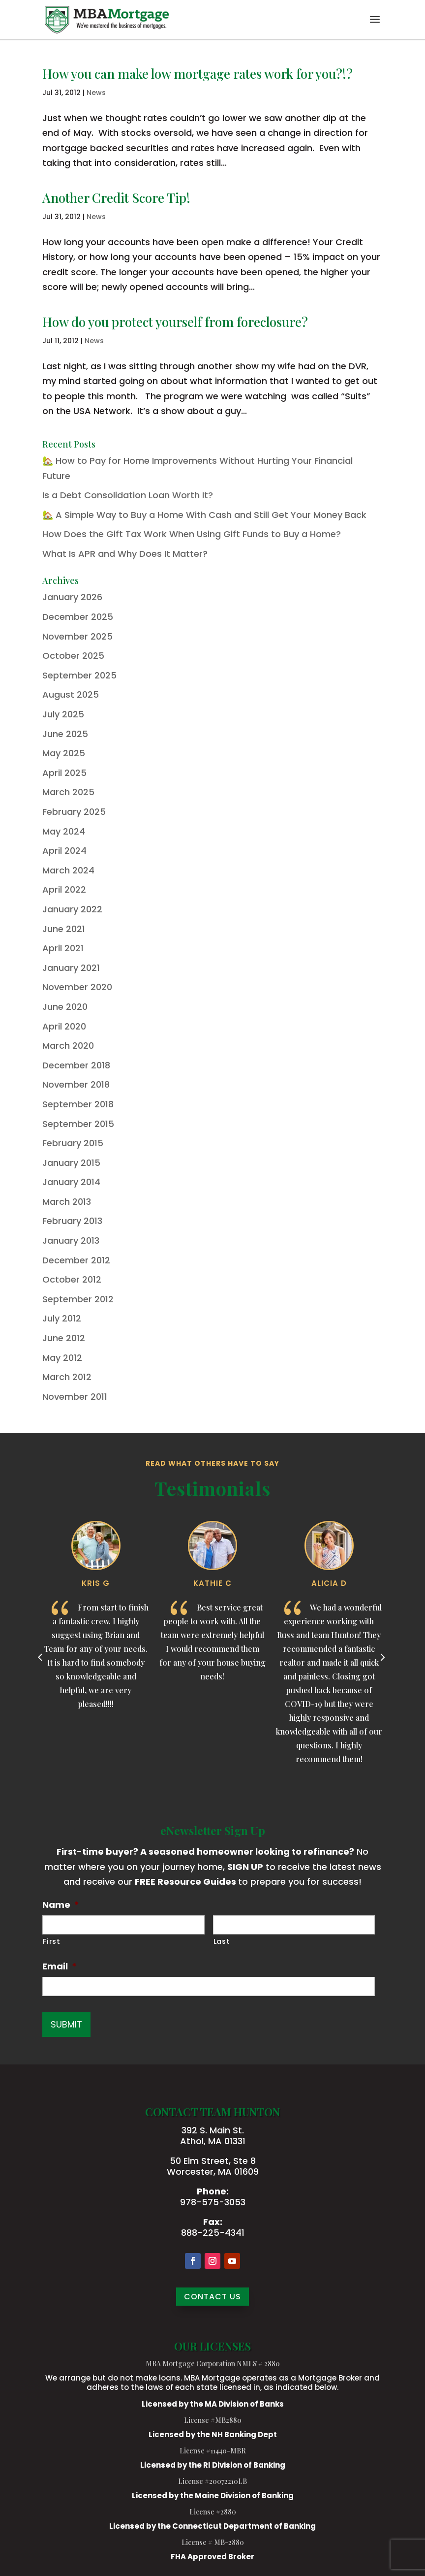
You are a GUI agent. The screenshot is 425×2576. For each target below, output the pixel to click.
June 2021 (63, 929)
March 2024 (68, 870)
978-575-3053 (212, 2202)
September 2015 (78, 1124)
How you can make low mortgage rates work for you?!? (197, 73)
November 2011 (74, 1396)
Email (59, 1966)
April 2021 (63, 948)
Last (221, 1941)
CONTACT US (212, 2296)
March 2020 (68, 1045)
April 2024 (64, 850)
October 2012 (71, 1279)
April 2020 (64, 1026)
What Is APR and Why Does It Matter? (125, 553)
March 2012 (66, 1377)
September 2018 (78, 1104)
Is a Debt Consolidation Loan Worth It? (127, 495)
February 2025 (74, 811)
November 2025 (77, 636)
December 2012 (76, 1260)
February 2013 (72, 1221)
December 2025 (77, 617)
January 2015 (71, 1163)
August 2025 (70, 694)
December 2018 (76, 1065)
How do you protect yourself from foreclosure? (175, 321)
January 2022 (72, 909)
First (51, 1941)
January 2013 (70, 1240)
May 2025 (63, 753)
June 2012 (63, 1338)
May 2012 (62, 1358)
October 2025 (73, 655)
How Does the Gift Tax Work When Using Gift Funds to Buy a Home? (191, 534)
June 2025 (65, 734)
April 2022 (64, 889)
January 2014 (71, 1182)
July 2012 (61, 1318)
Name (60, 1904)
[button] (375, 25)
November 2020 (77, 987)
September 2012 (78, 1299)
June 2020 (65, 1006)
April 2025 (64, 773)
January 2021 (71, 968)
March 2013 (66, 1201)
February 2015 (72, 1143)
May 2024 (63, 831)
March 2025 (68, 792)
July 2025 (63, 714)
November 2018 (76, 1084)
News (96, 92)
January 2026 (72, 597)
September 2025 (79, 675)
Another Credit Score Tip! (116, 197)
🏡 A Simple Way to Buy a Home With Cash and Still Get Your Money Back (204, 515)
